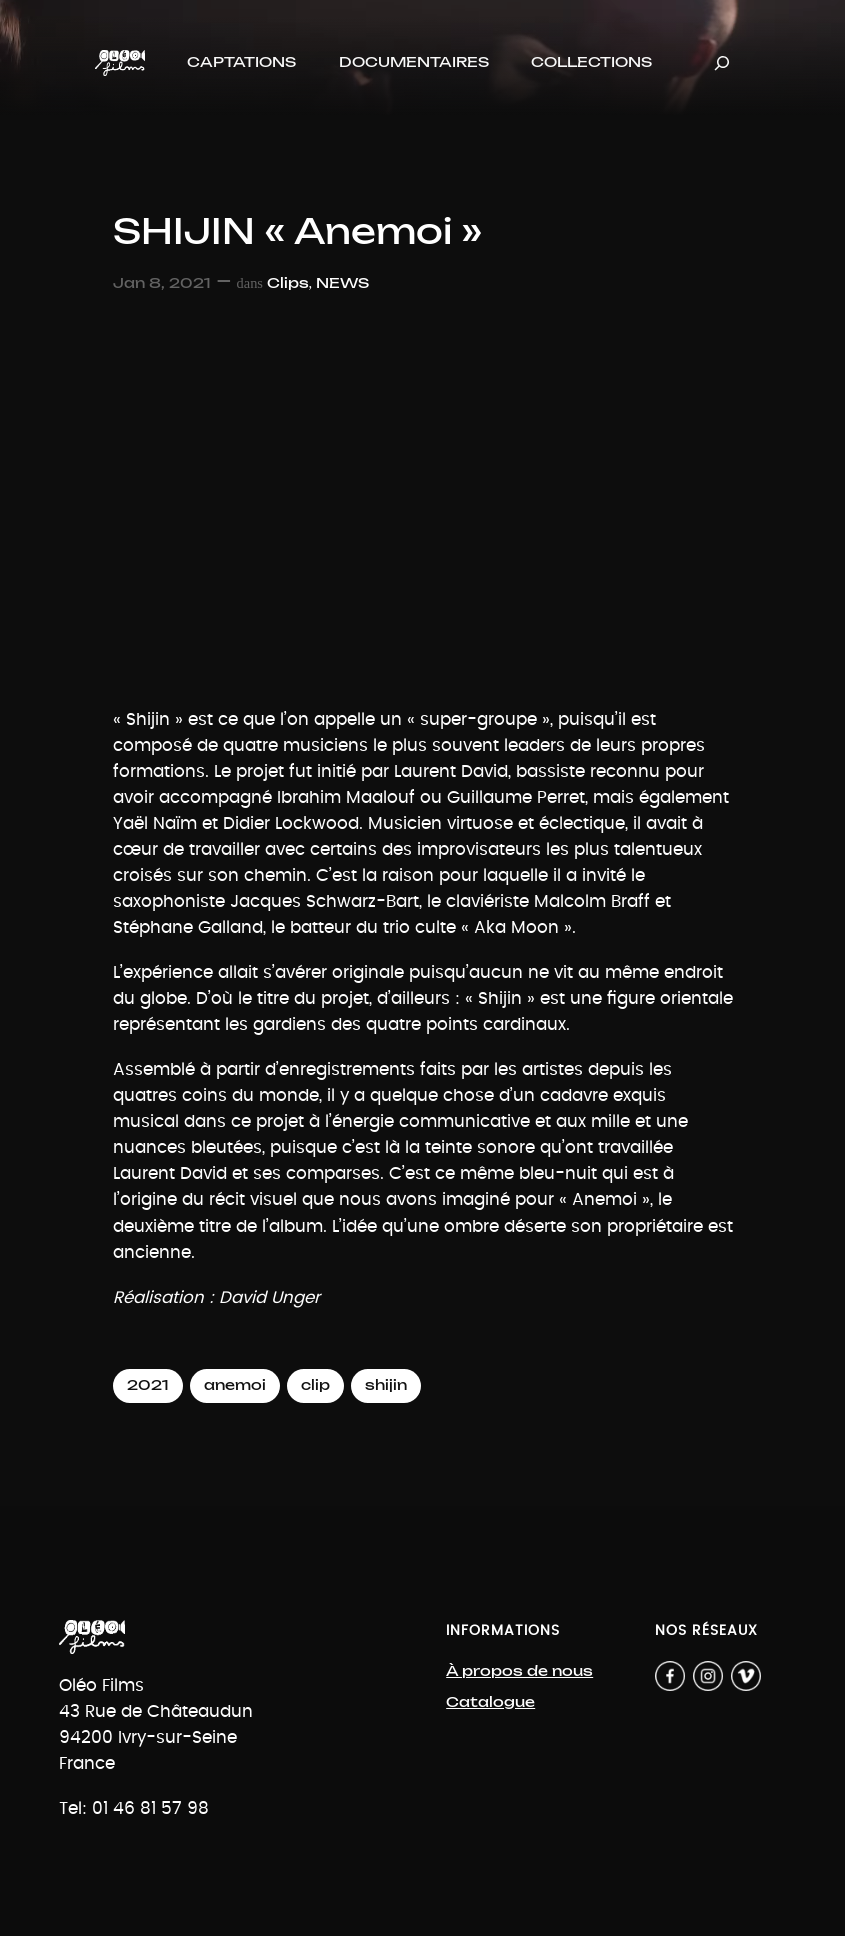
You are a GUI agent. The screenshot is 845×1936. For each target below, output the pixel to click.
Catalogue (490, 1702)
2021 (148, 1385)
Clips (288, 283)
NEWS (342, 283)
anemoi (235, 1385)
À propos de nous (519, 1671)
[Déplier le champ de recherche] (722, 62)
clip (315, 1385)
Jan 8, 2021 (162, 283)
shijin (386, 1385)
